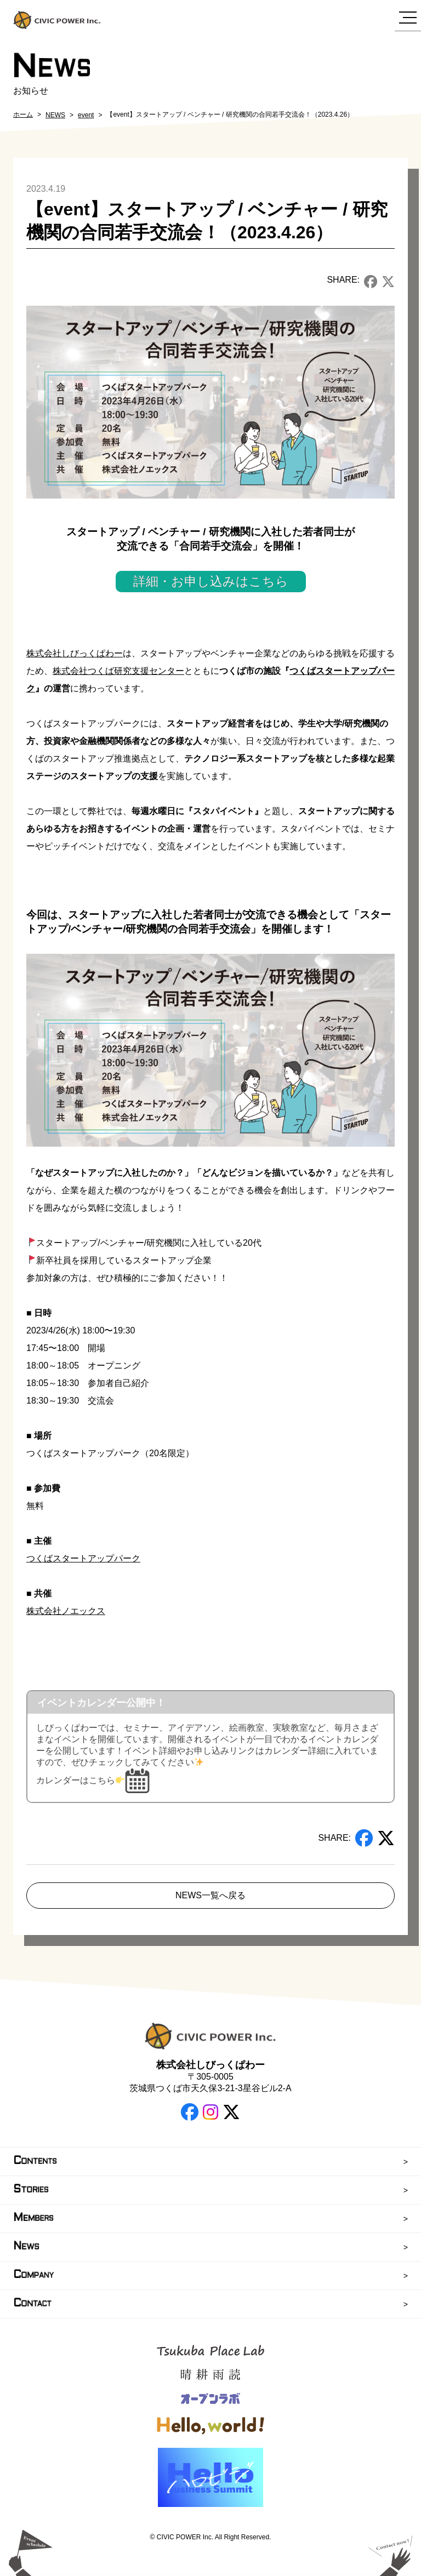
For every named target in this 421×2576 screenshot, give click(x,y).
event (86, 115)
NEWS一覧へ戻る (210, 1895)
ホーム (23, 114)
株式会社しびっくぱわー (74, 653)
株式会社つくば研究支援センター (118, 671)
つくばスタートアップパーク (83, 1558)
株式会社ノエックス (65, 1611)
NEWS (55, 115)
